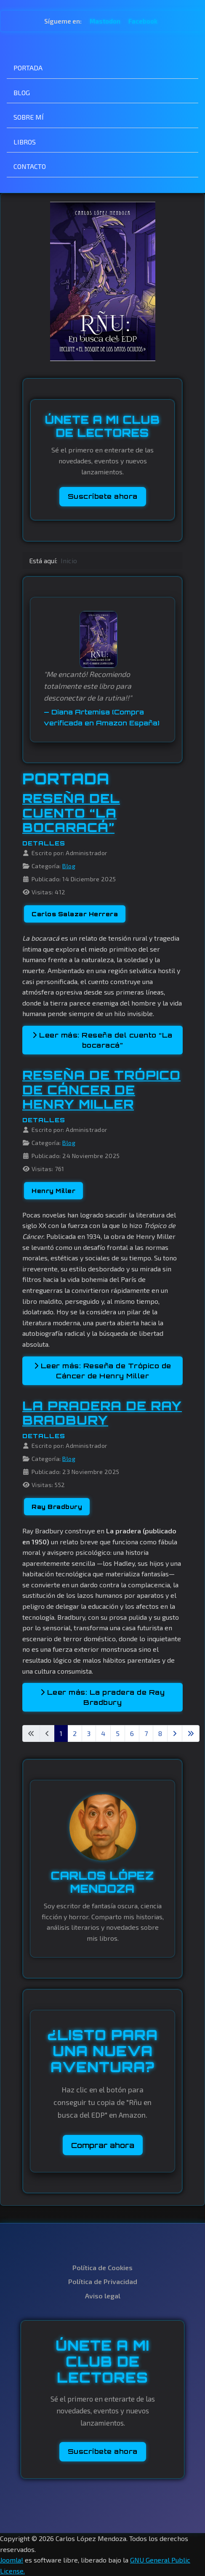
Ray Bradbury (57, 1506)
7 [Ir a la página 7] (146, 1733)
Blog (68, 865)
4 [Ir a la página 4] (103, 1733)
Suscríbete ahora (103, 496)
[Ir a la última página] (191, 1733)
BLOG (21, 92)
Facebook (142, 21)
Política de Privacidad (102, 2281)
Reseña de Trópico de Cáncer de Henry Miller (101, 1089)
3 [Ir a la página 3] (89, 1733)
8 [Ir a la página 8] (160, 1733)
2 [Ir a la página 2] (75, 1733)
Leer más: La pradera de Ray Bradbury (102, 1697)
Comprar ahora (102, 2145)
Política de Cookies (102, 2267)
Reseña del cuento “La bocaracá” (71, 813)
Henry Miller (53, 1190)
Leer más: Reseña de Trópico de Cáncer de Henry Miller (102, 1371)
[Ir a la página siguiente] (174, 1733)
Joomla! (11, 2560)
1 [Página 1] (61, 1733)
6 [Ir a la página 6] (132, 1733)
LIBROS (24, 142)
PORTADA (28, 68)
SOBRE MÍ (28, 117)
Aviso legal (102, 2296)
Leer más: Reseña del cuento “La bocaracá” (102, 1040)
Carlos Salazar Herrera (75, 914)
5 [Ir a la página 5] (118, 1733)
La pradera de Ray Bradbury (102, 1413)
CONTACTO (29, 166)
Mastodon (106, 21)
